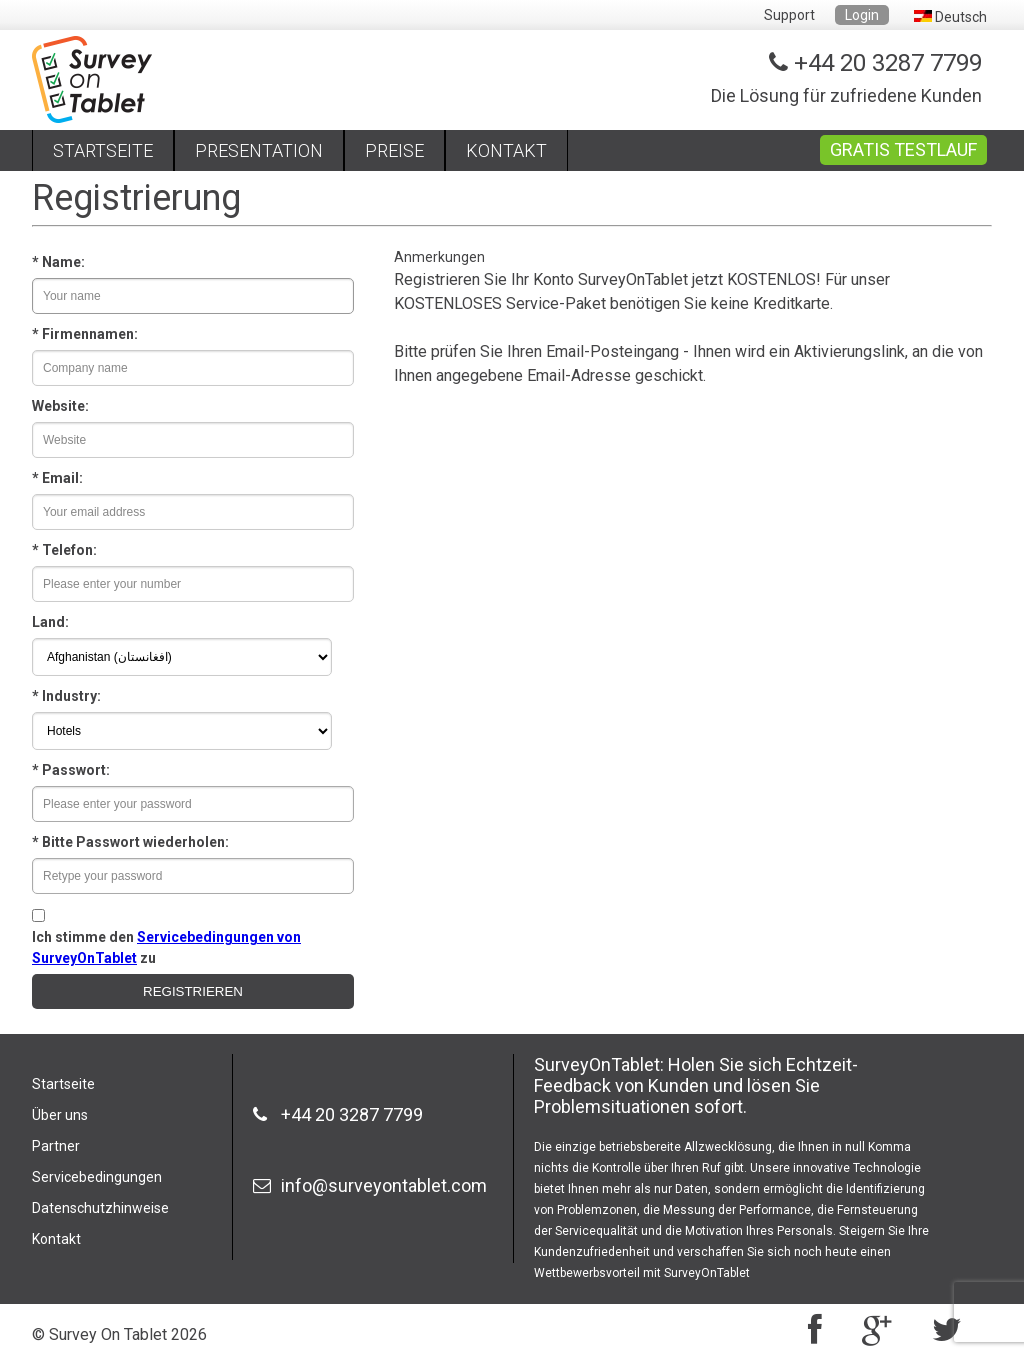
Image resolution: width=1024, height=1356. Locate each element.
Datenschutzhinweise (100, 1208)
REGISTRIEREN (193, 991)
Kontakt (56, 1239)
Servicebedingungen (97, 1177)
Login (862, 15)
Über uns (60, 1115)
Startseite (63, 1084)
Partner (56, 1146)
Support (789, 15)
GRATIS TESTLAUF (903, 149)
